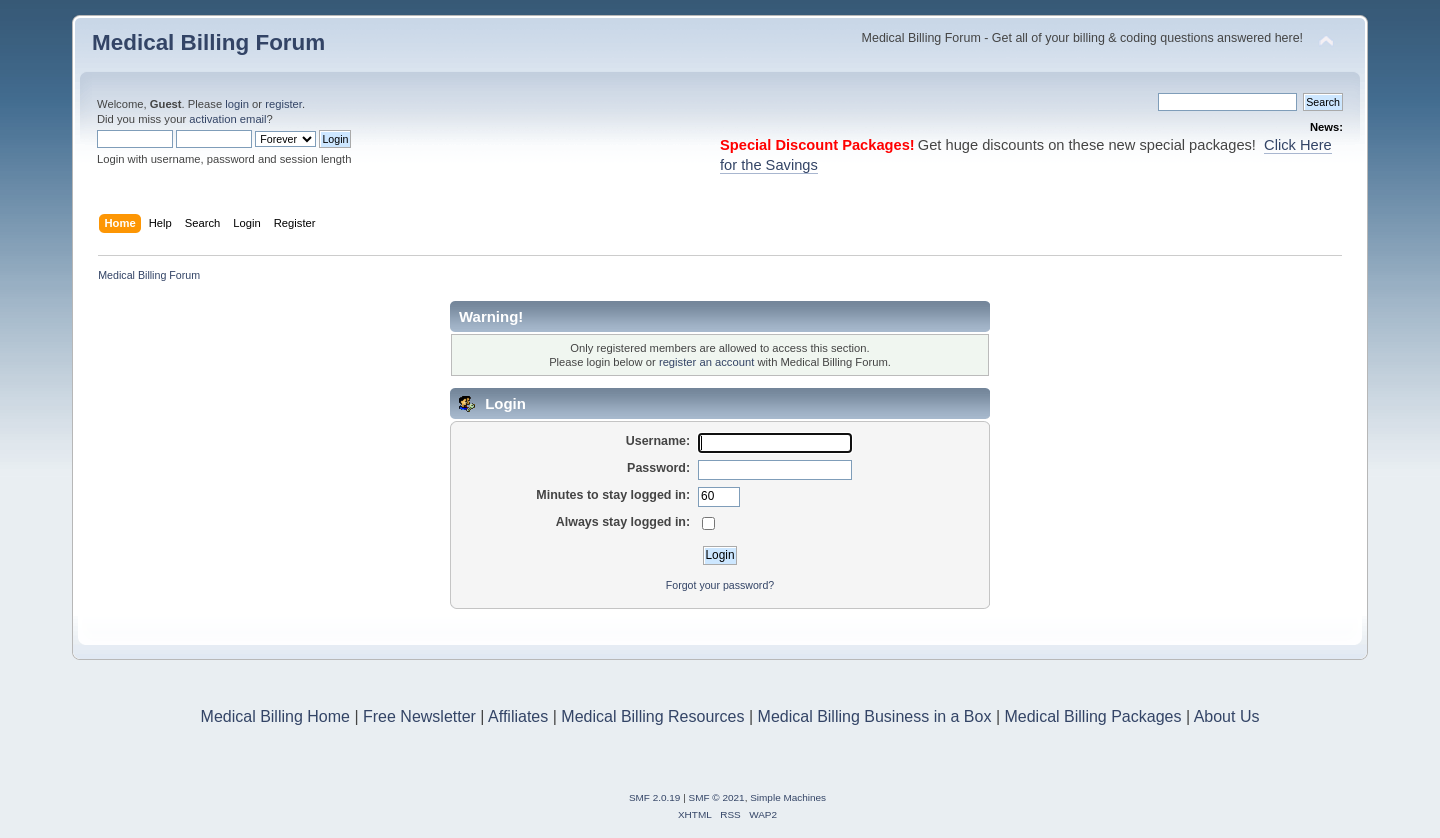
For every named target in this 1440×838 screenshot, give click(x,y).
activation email (227, 119)
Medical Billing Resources (652, 716)
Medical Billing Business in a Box (875, 716)
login (237, 104)
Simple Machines (788, 797)
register (283, 104)
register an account (706, 362)
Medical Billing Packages (1092, 716)
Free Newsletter (419, 716)
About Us (1227, 716)
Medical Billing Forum (208, 42)
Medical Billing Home (275, 716)
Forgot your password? (720, 585)
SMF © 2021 (717, 797)
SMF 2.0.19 (655, 797)
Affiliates (518, 716)
